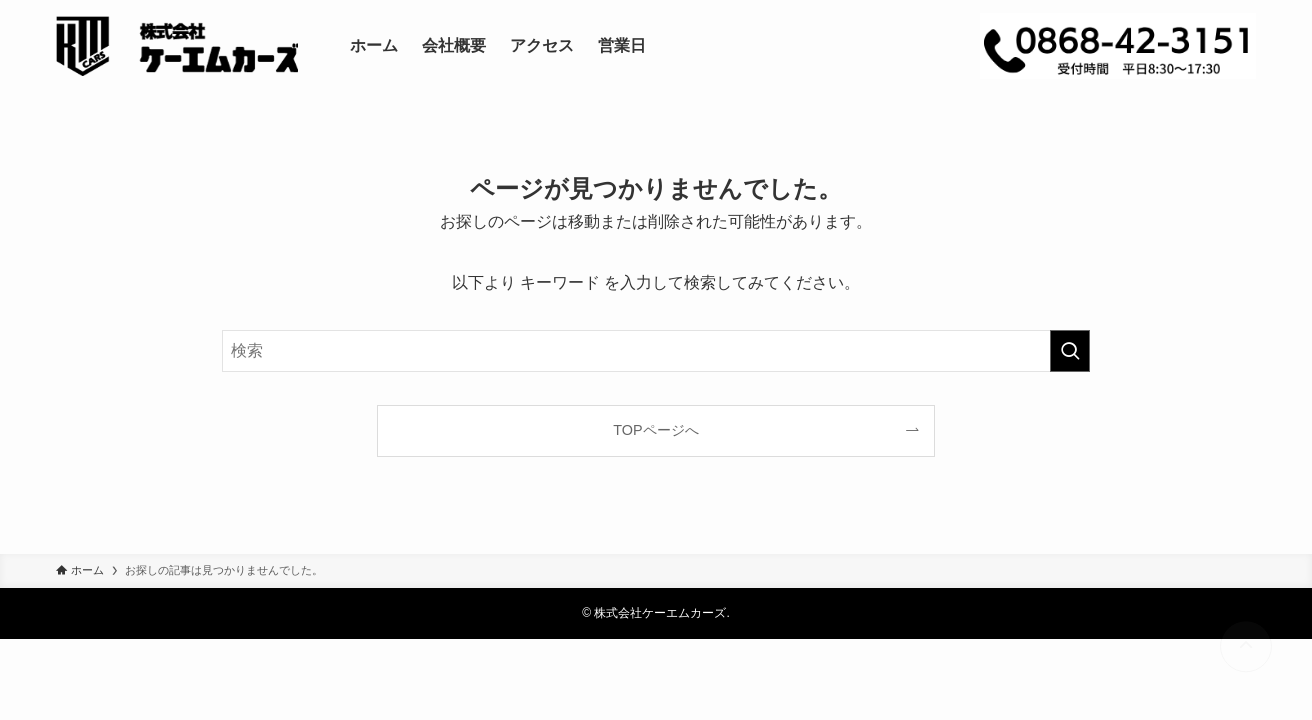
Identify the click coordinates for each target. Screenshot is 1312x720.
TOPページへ (655, 430)
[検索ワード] (656, 351)
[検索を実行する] (1070, 351)
